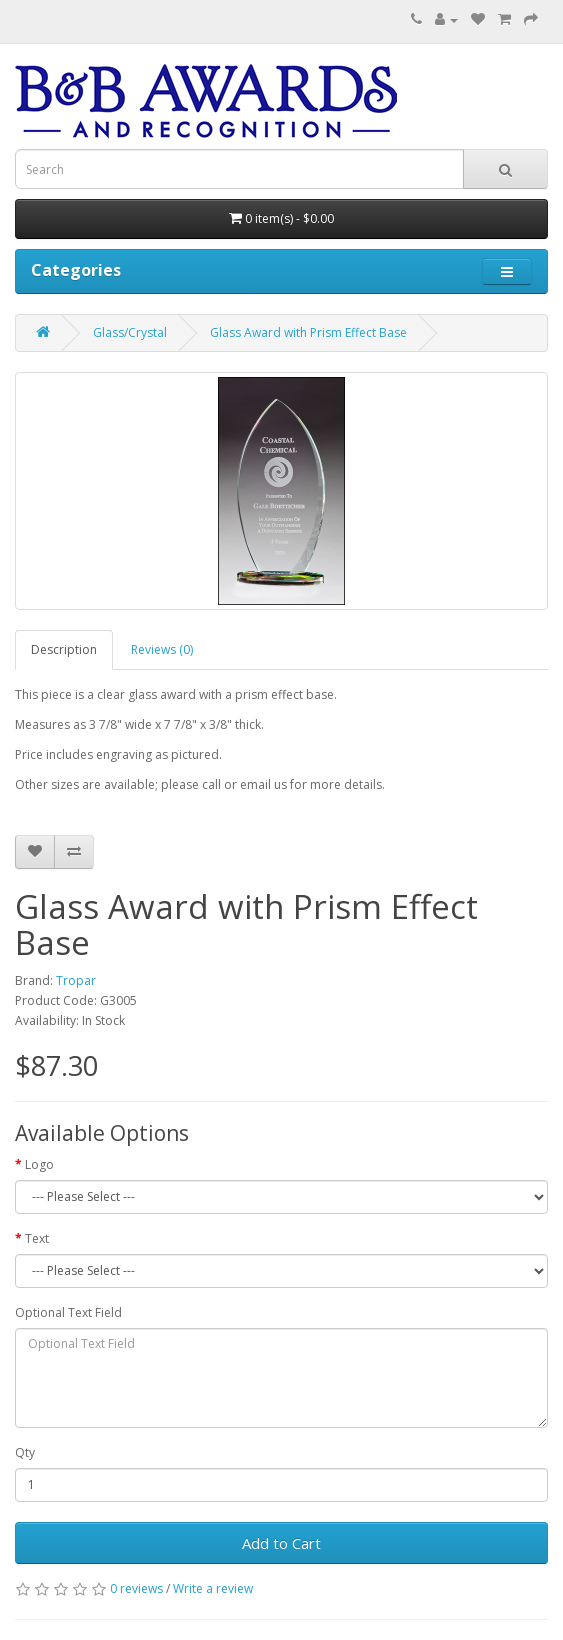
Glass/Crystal (130, 332)
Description (64, 649)
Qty (25, 1452)
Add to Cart (281, 1543)
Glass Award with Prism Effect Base (308, 332)
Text (37, 1238)
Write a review (213, 1588)
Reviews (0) (162, 649)
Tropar (76, 980)
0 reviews (136, 1588)
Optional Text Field (68, 1312)
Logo (39, 1164)
